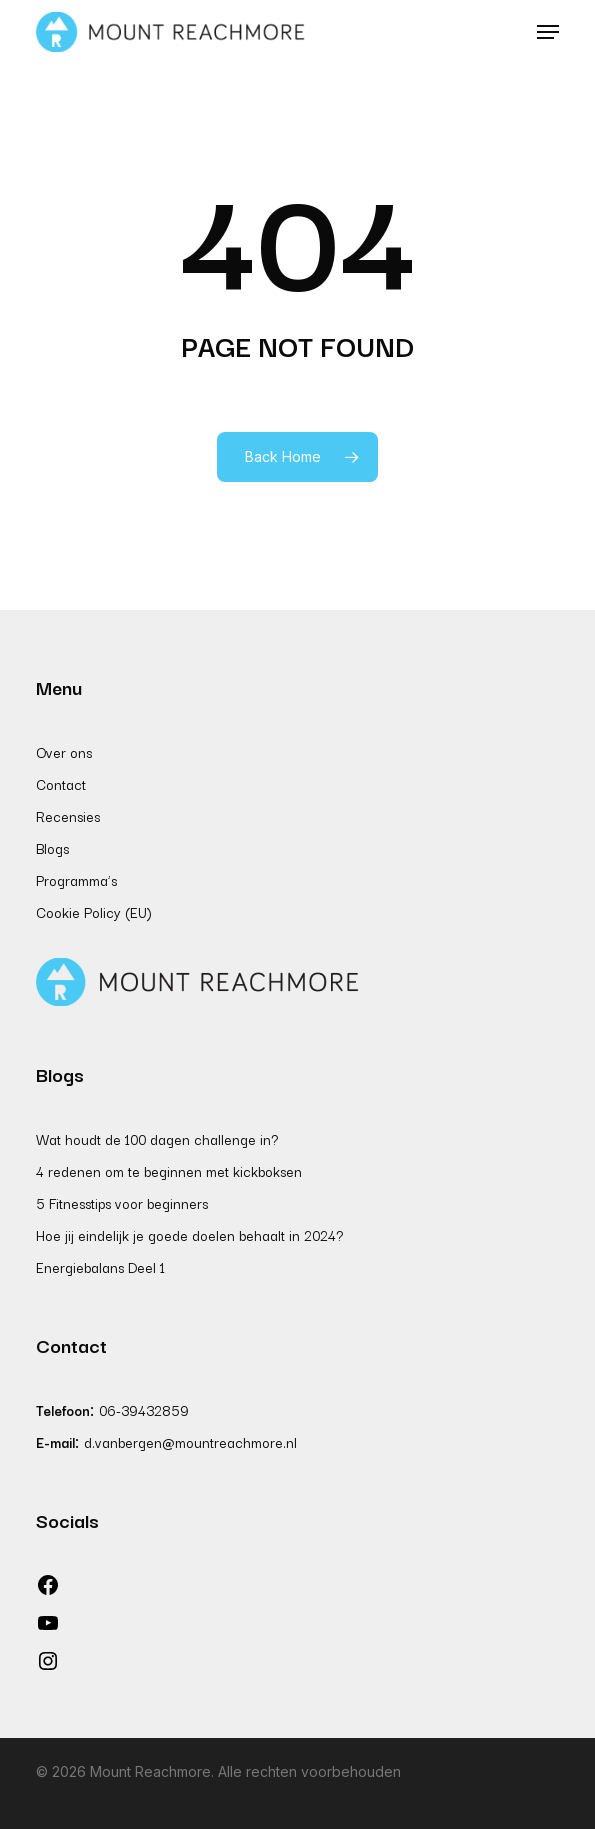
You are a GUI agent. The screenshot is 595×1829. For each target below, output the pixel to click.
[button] (548, 32)
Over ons (64, 752)
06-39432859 (144, 1410)
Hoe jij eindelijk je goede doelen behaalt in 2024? (189, 1235)
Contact (61, 784)
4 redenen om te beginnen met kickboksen (169, 1171)
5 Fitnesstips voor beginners (122, 1203)
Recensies (68, 816)
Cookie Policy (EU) (94, 912)
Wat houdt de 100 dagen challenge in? (157, 1139)
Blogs (52, 848)
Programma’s (76, 880)
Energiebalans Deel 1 (100, 1267)
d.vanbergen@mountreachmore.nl (190, 1442)
